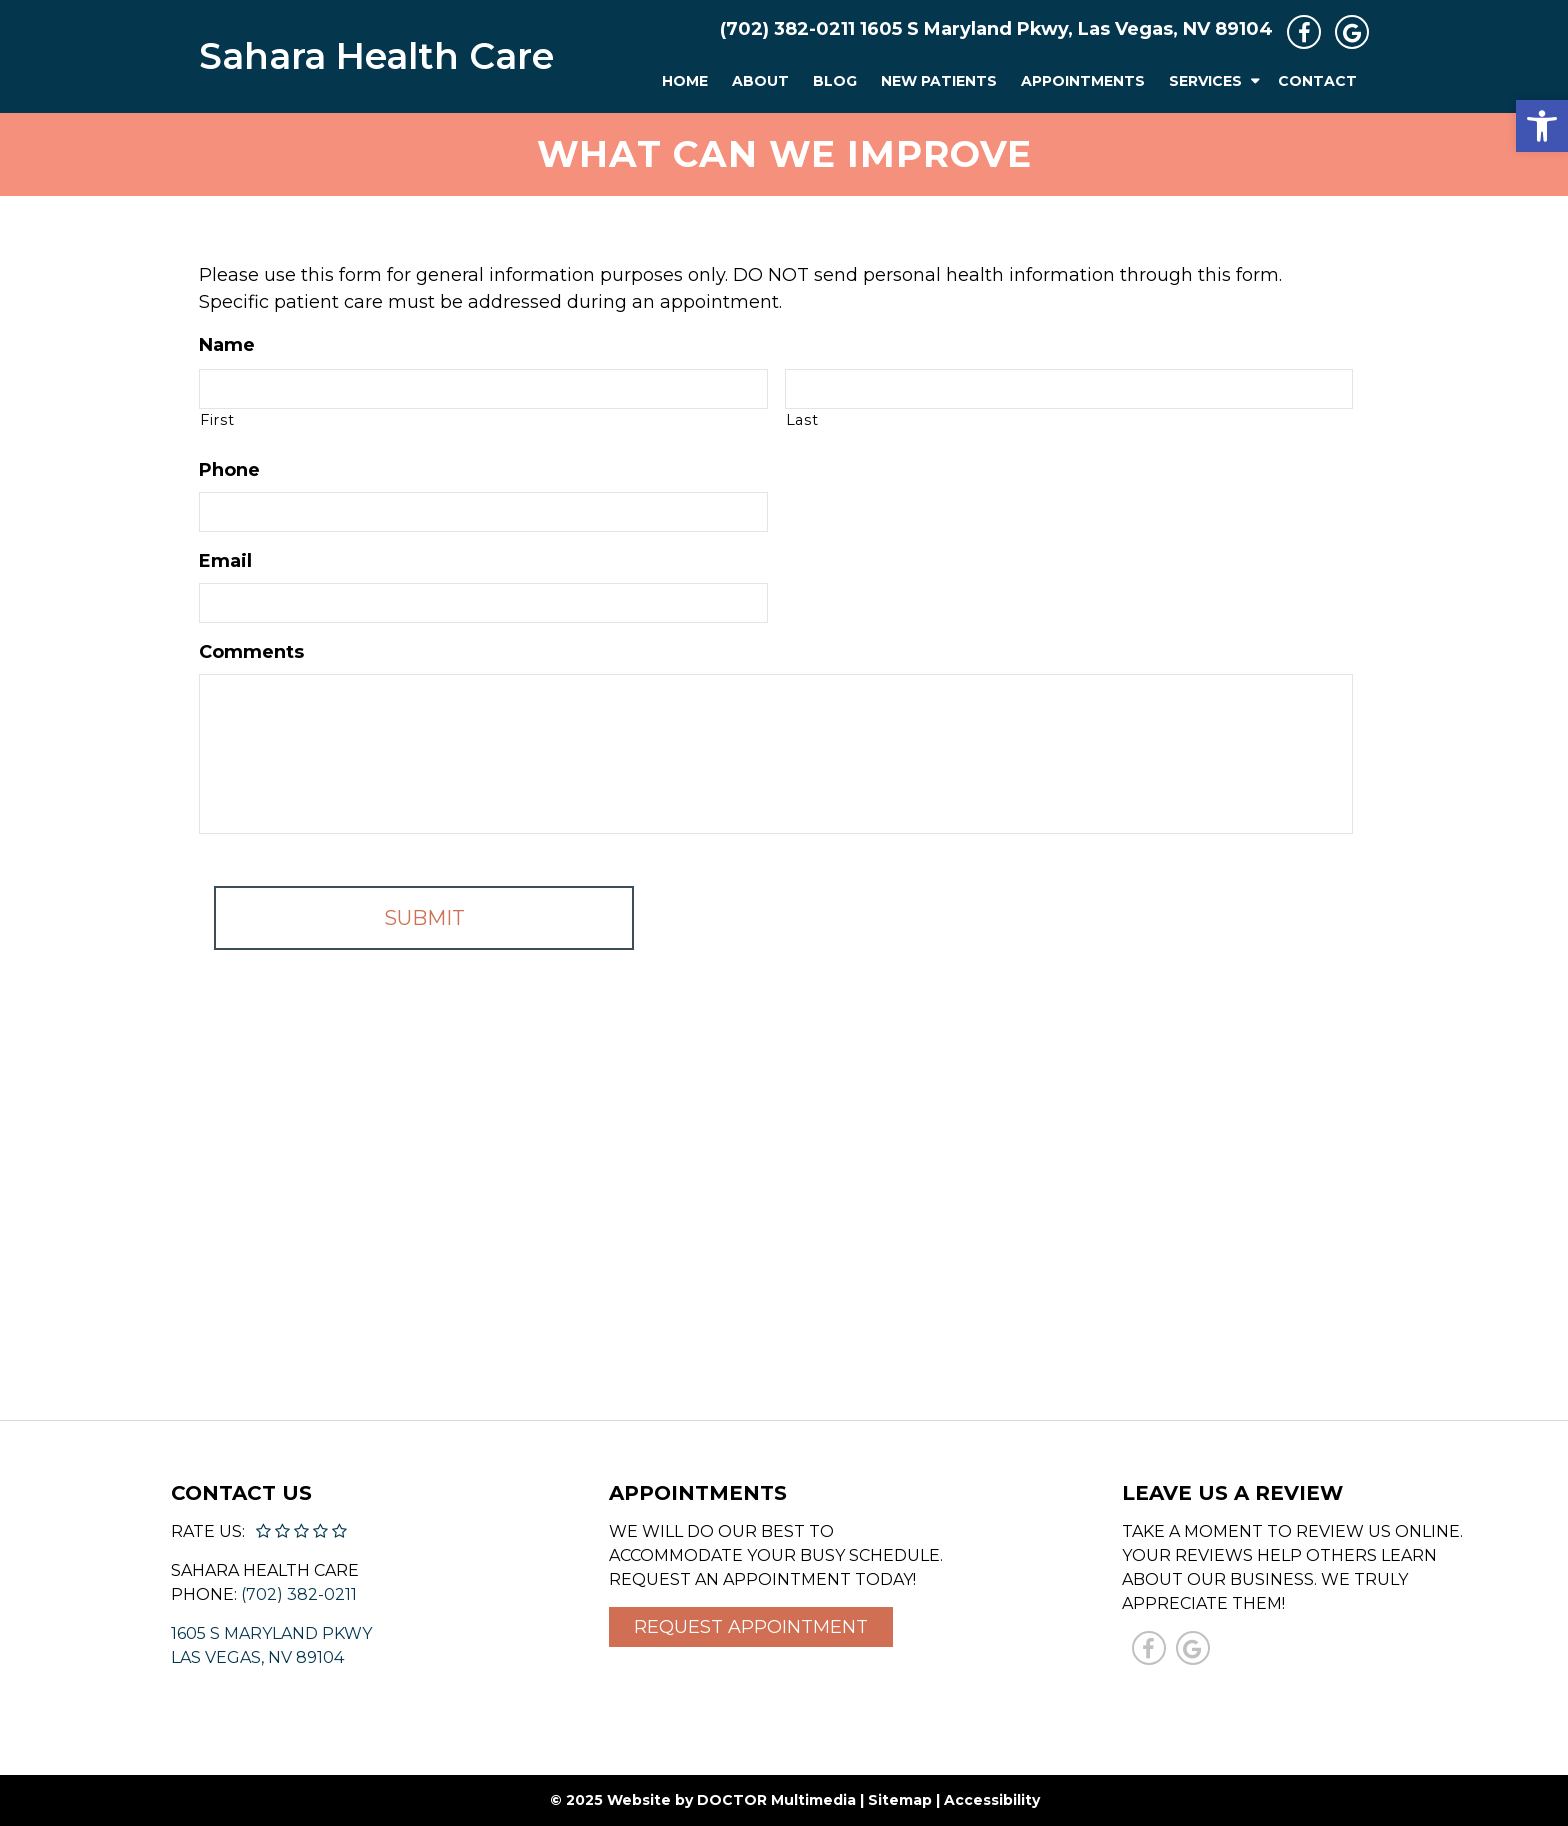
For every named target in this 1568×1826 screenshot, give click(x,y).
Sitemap (900, 1800)
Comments (251, 652)
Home (685, 81)
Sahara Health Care (376, 56)
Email (225, 561)
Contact (1317, 81)
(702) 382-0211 (787, 29)
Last (802, 420)
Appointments (1083, 81)
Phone (229, 470)
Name (227, 345)
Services (1205, 81)
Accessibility (992, 1800)
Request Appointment (751, 1627)
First (217, 420)
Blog (835, 81)
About (760, 81)
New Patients (939, 81)
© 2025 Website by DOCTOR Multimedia (703, 1800)
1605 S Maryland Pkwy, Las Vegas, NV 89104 (1066, 29)
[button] (1542, 126)
